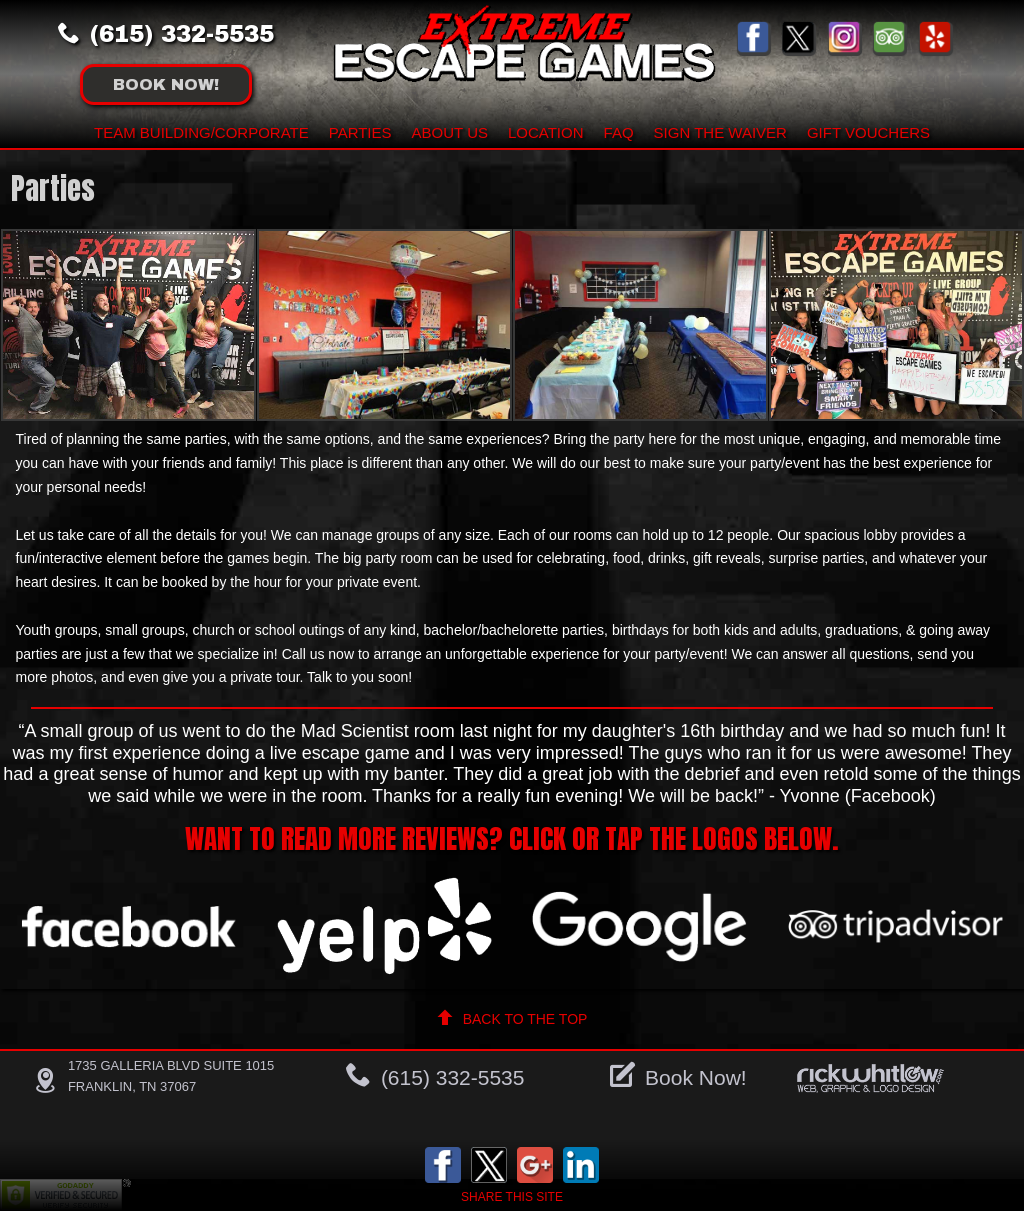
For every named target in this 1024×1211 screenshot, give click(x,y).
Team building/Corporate (201, 132)
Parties (360, 132)
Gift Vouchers (868, 132)
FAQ (619, 132)
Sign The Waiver (720, 132)
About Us (450, 132)
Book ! (166, 84)
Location (546, 132)
